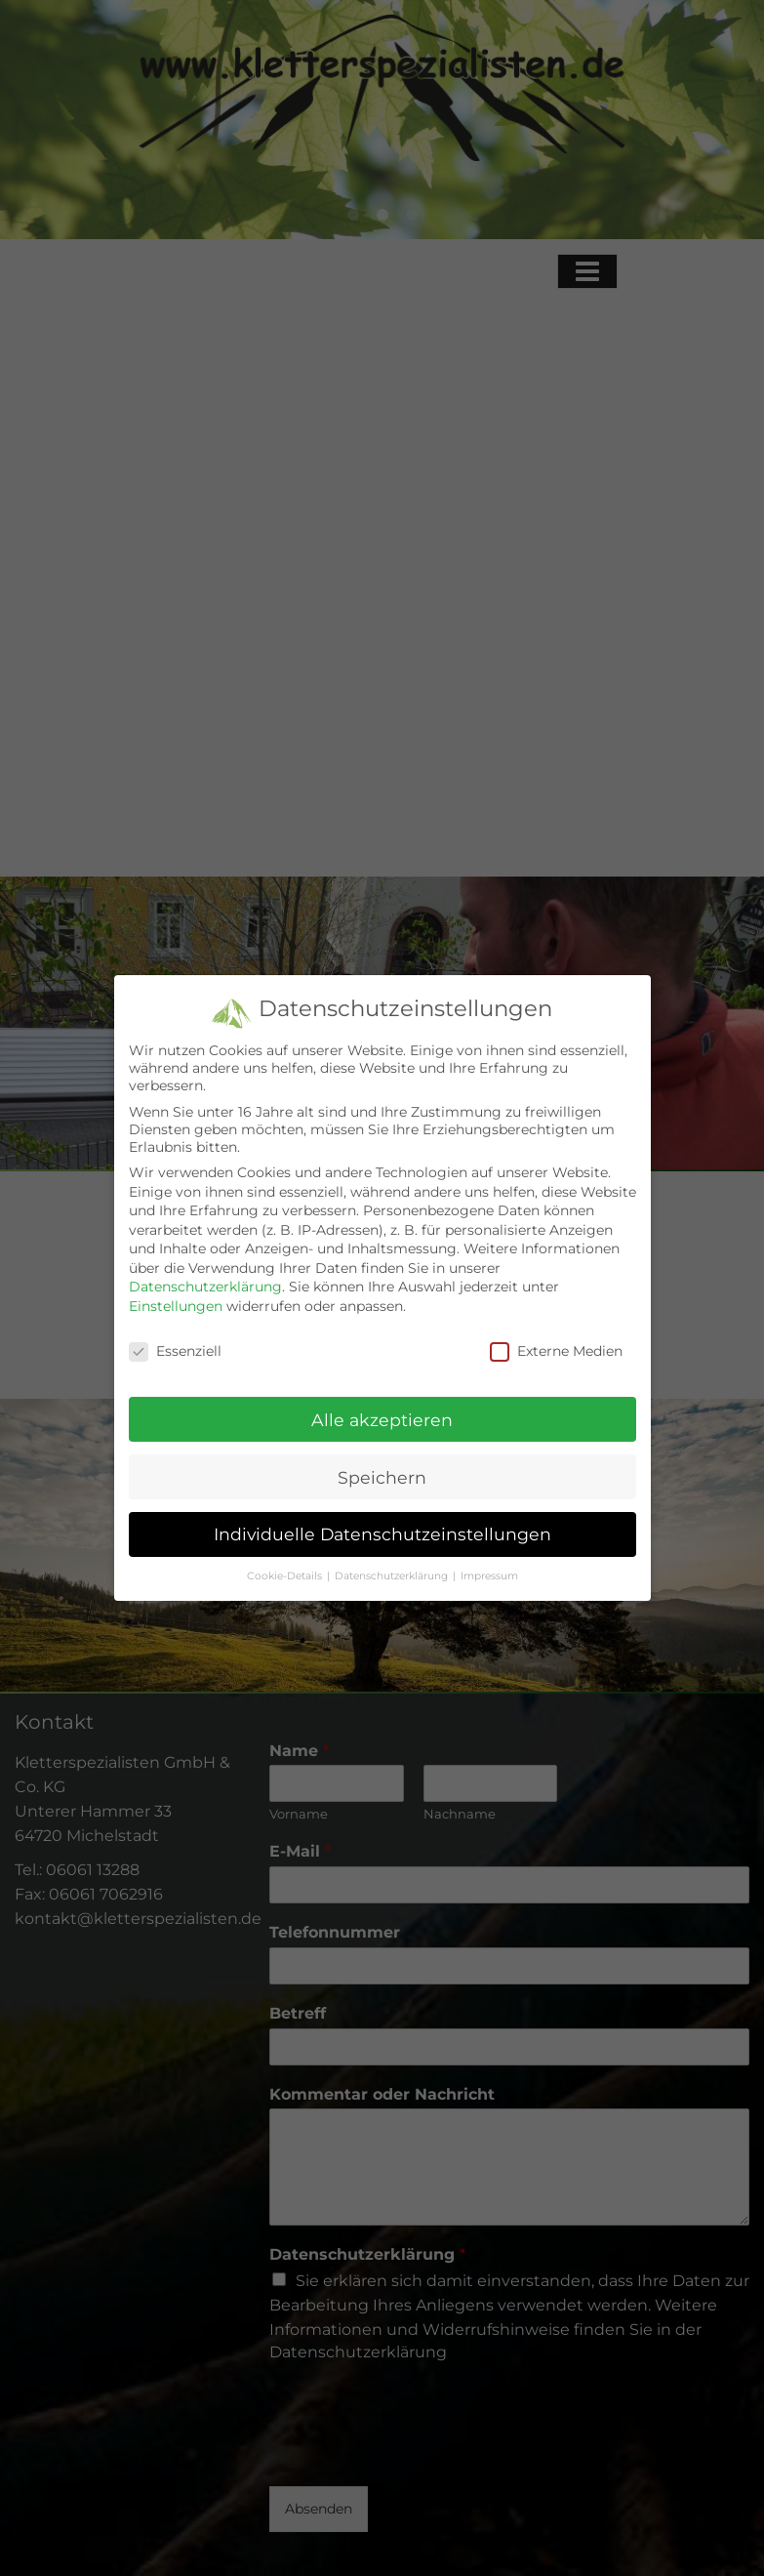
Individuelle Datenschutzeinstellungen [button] (382, 1534)
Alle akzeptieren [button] (382, 1420)
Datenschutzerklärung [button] (391, 1576)
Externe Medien (556, 1351)
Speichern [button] (382, 1477)
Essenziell (175, 1351)
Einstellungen (175, 1306)
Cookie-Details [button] (284, 1576)
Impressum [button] (489, 1576)
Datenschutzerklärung (205, 1286)
